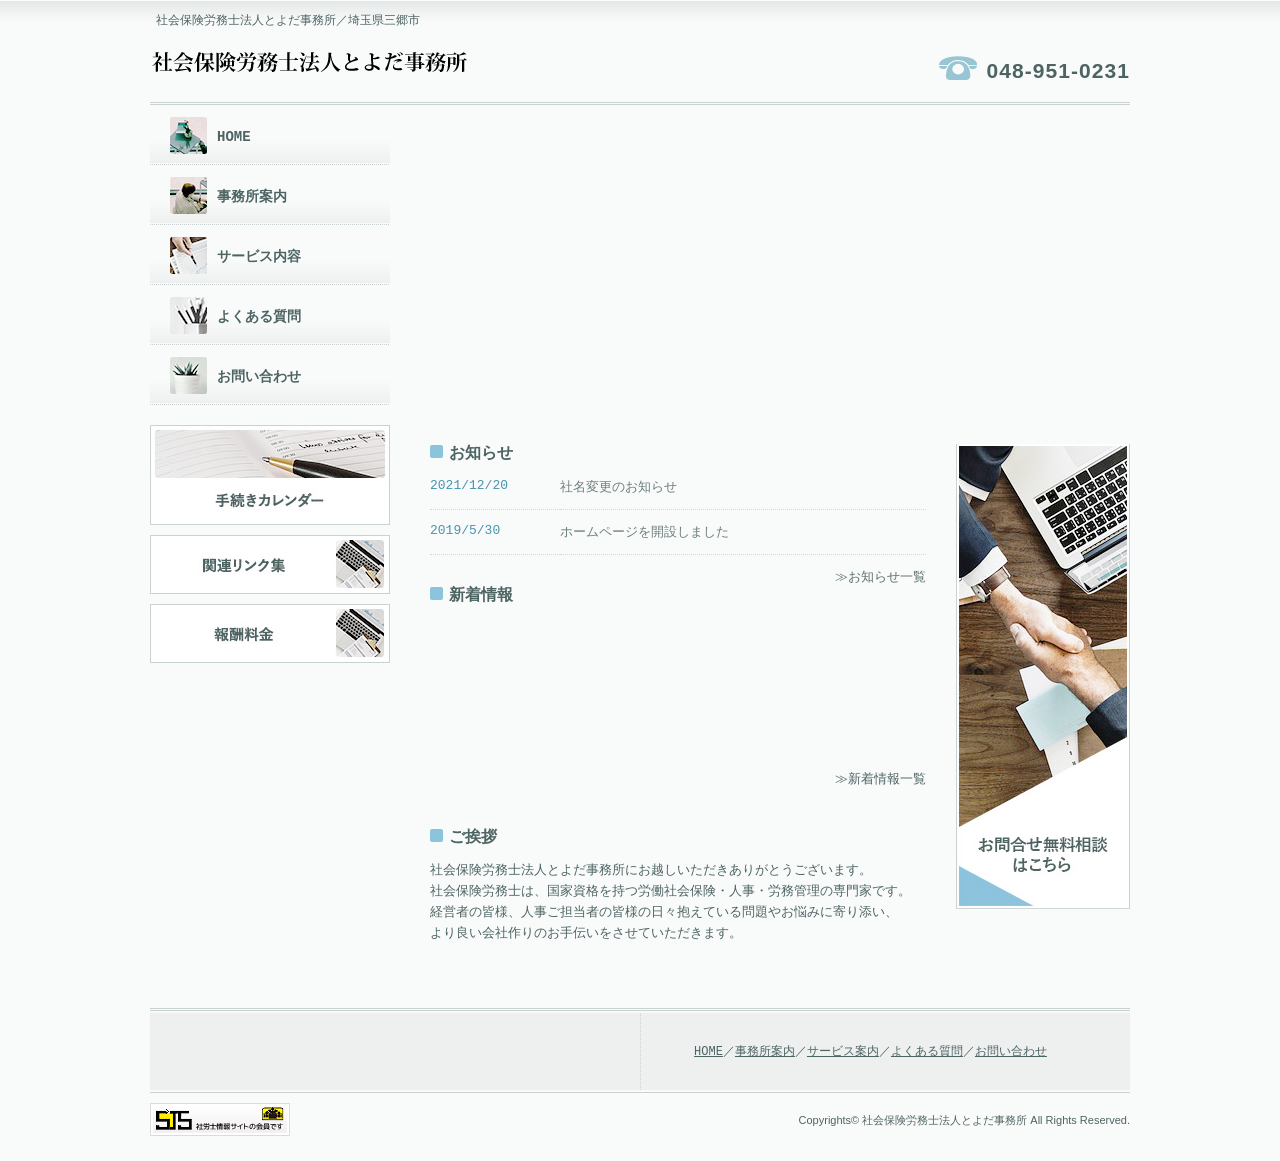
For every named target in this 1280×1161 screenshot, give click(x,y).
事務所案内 (252, 196)
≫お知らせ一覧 (880, 579)
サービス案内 (843, 1055)
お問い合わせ (259, 376)
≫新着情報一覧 (880, 782)
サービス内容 (259, 256)
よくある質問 (259, 316)
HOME (234, 136)
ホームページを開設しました (644, 533)
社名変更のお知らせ (618, 487)
